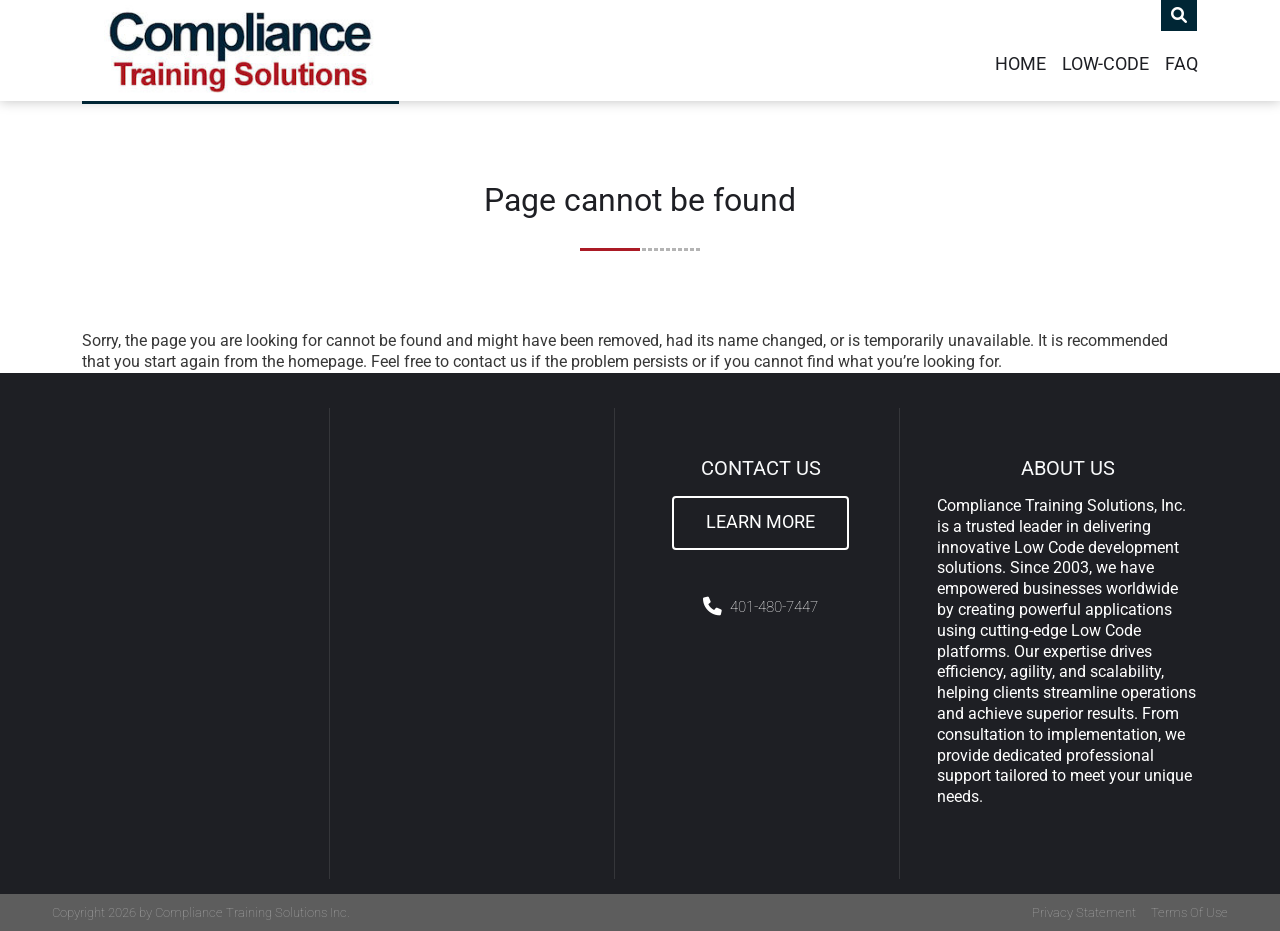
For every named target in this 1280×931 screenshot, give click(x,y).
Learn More (760, 522)
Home (1020, 64)
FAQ (1181, 64)
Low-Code (1105, 64)
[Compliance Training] (240, 50)
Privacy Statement (1084, 912)
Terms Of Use (1189, 912)
